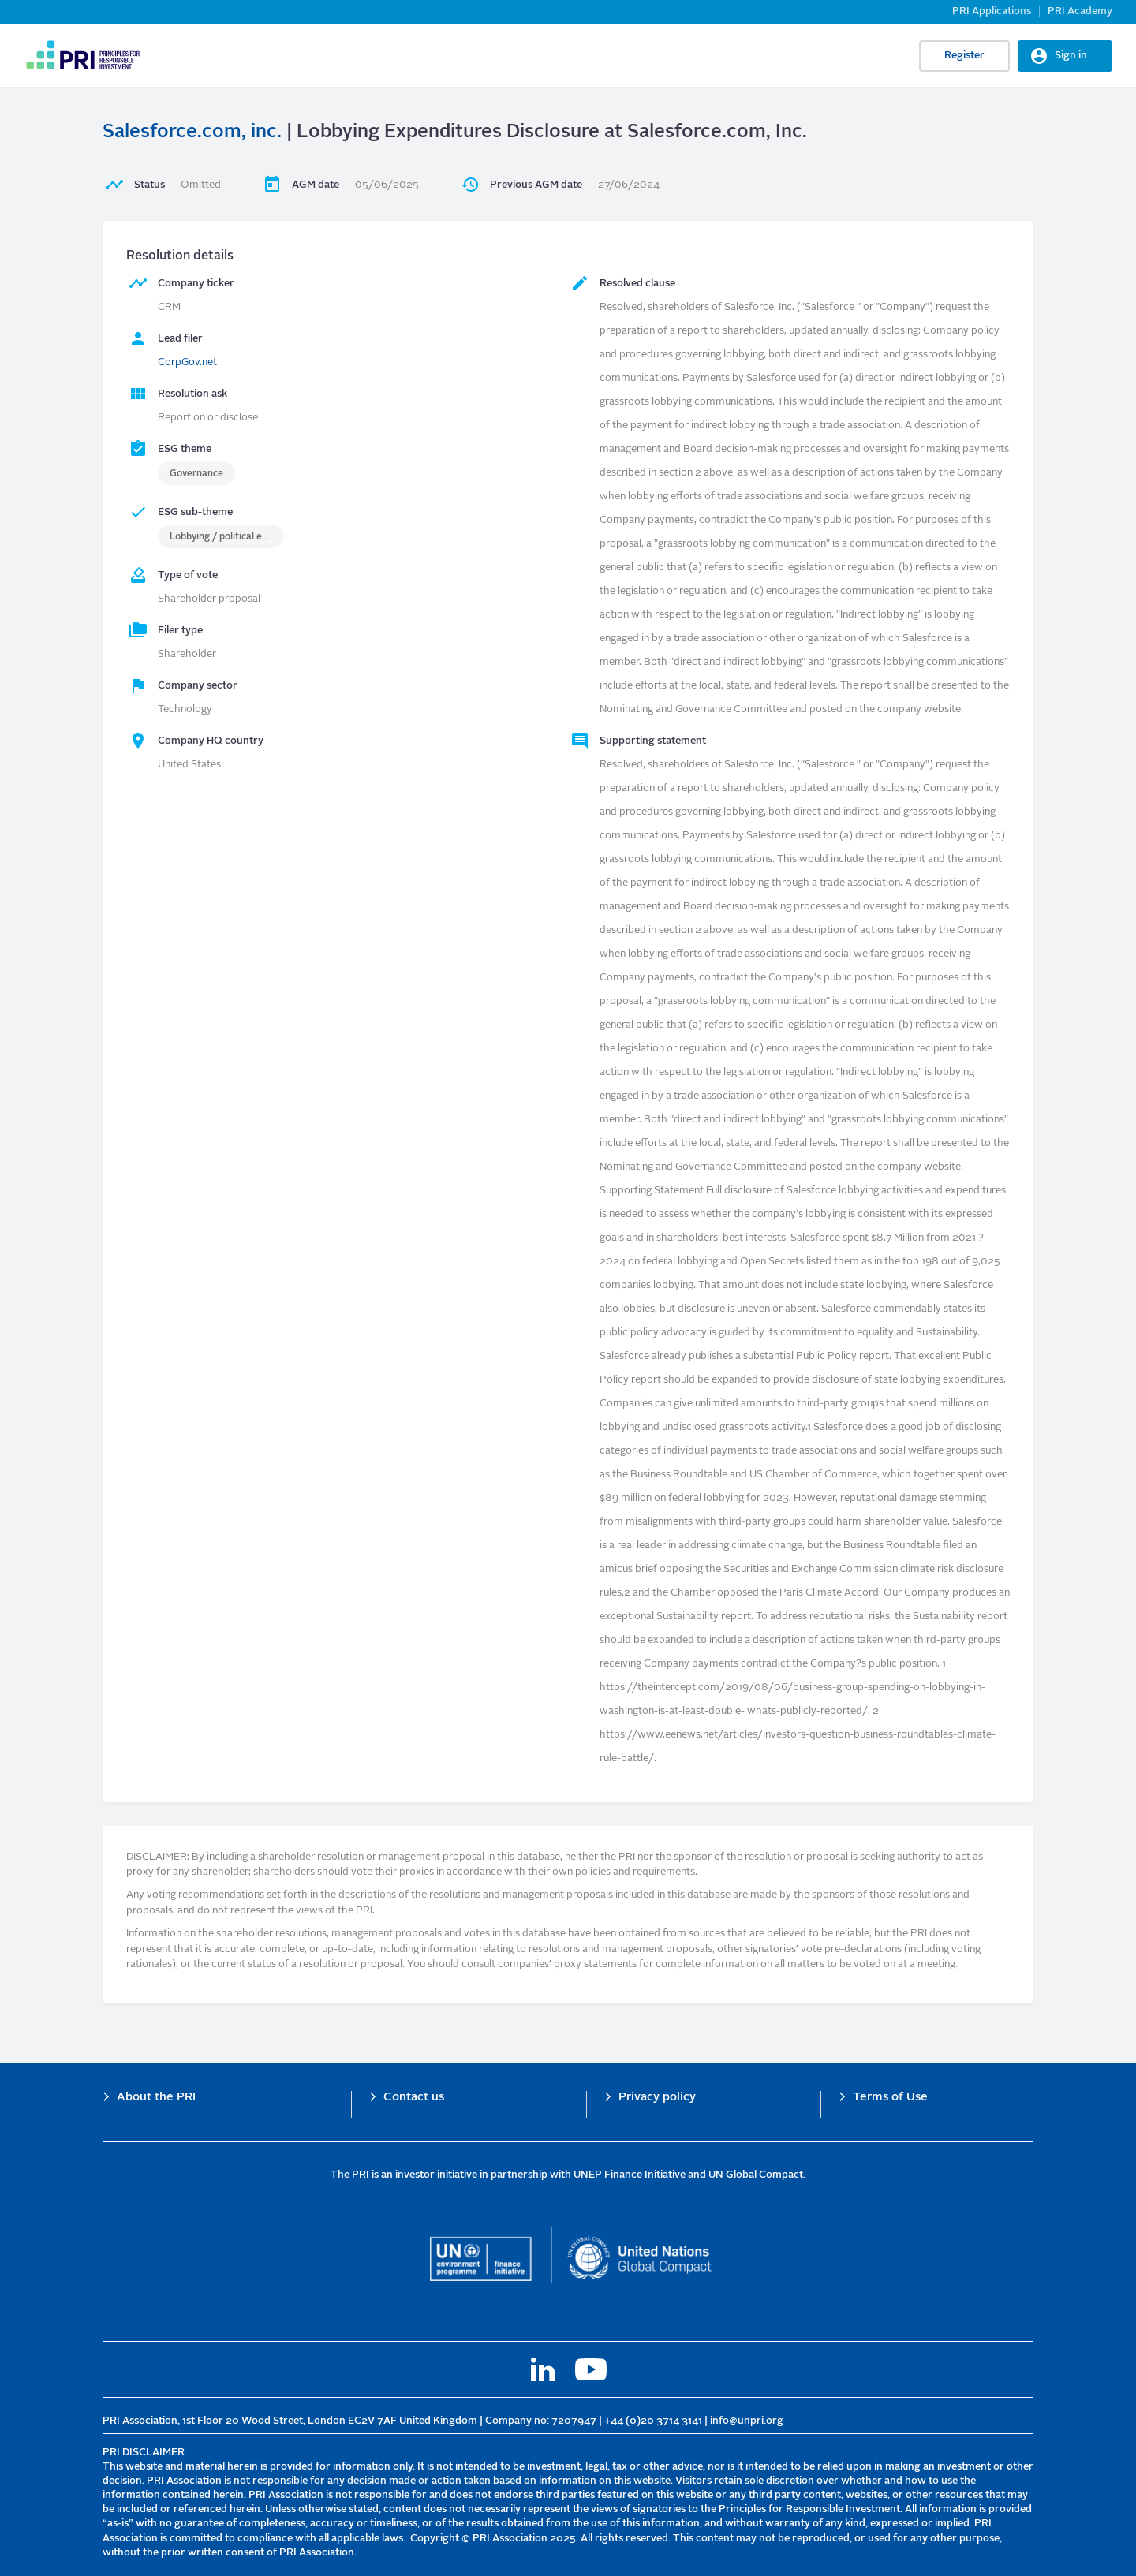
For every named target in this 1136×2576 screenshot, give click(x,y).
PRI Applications (991, 11)
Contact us (413, 2098)
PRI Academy (1080, 11)
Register (964, 55)
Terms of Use (890, 2098)
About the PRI (156, 2098)
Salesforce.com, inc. (192, 132)
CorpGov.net (187, 362)
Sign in (1071, 55)
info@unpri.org (746, 2421)
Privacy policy (657, 2098)
